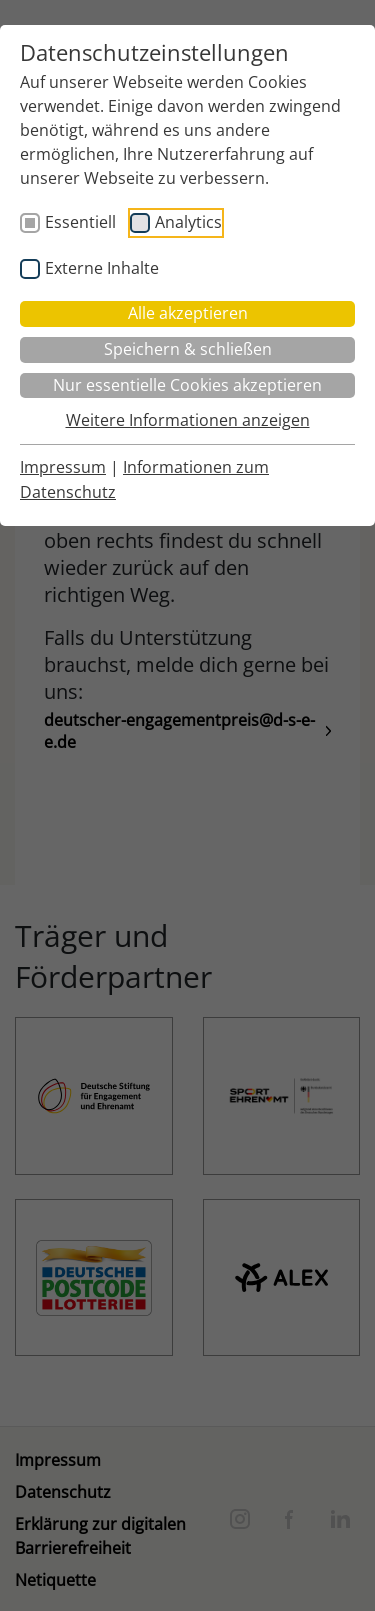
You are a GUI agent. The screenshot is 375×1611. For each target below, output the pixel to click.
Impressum (63, 467)
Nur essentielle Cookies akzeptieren (187, 385)
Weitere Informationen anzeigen (188, 420)
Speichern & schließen (188, 349)
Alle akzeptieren (188, 313)
